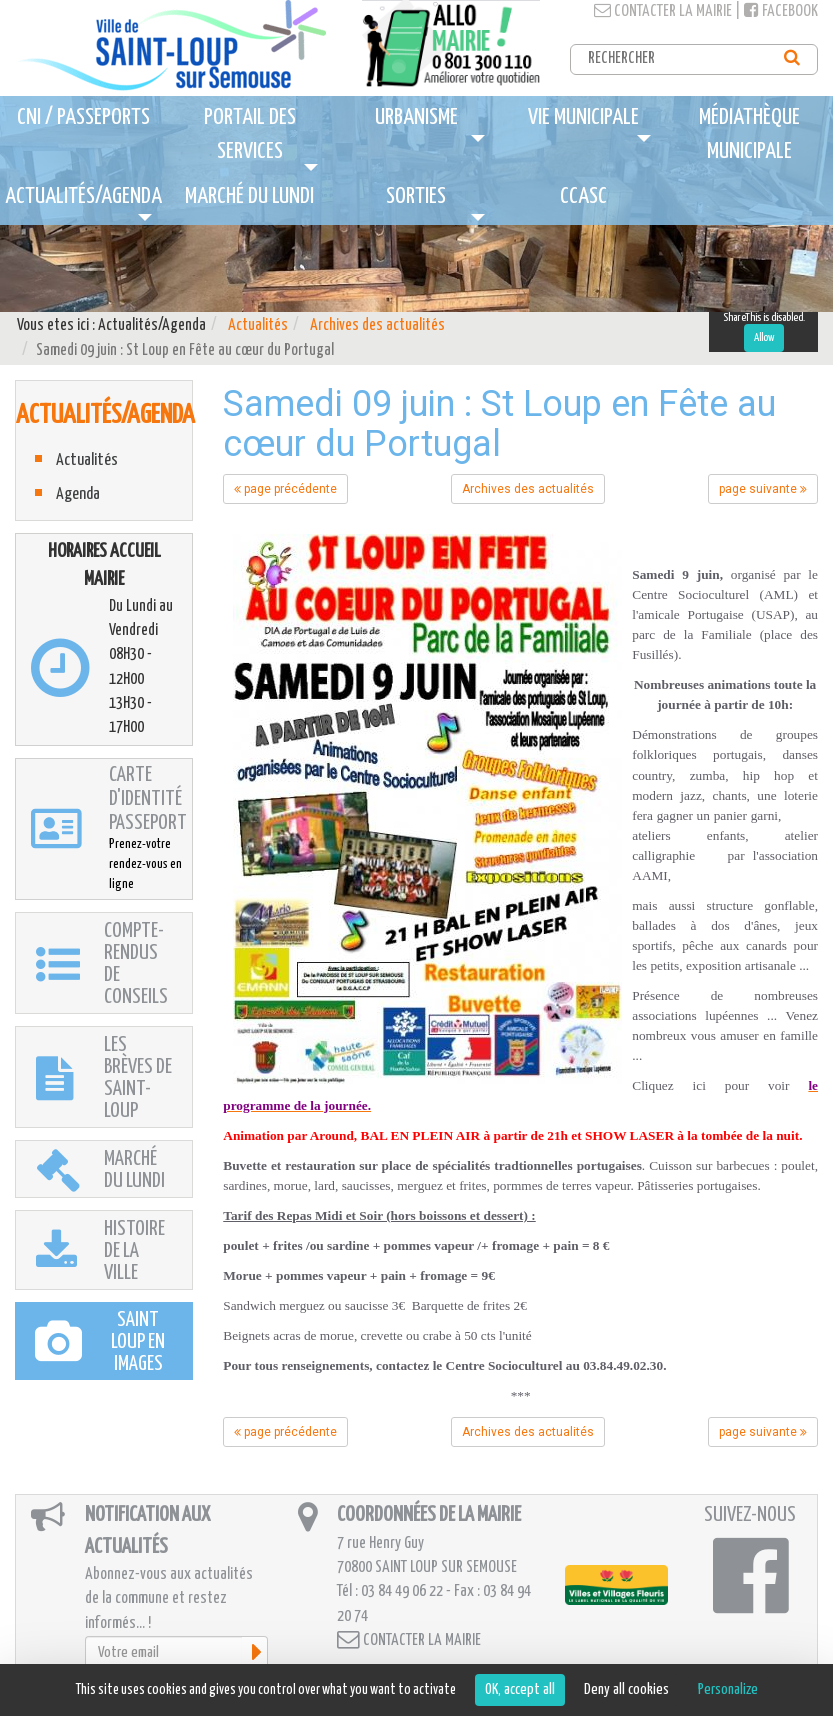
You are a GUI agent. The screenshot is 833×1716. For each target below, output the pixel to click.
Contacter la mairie (663, 11)
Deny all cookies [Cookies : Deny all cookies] (626, 1689)
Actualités (258, 325)
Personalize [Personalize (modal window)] (728, 1689)
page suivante (763, 489)
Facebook (781, 11)
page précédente (285, 489)
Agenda (78, 494)
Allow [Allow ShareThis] (764, 337)
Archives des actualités (377, 325)
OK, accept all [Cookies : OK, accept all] (520, 1689)
